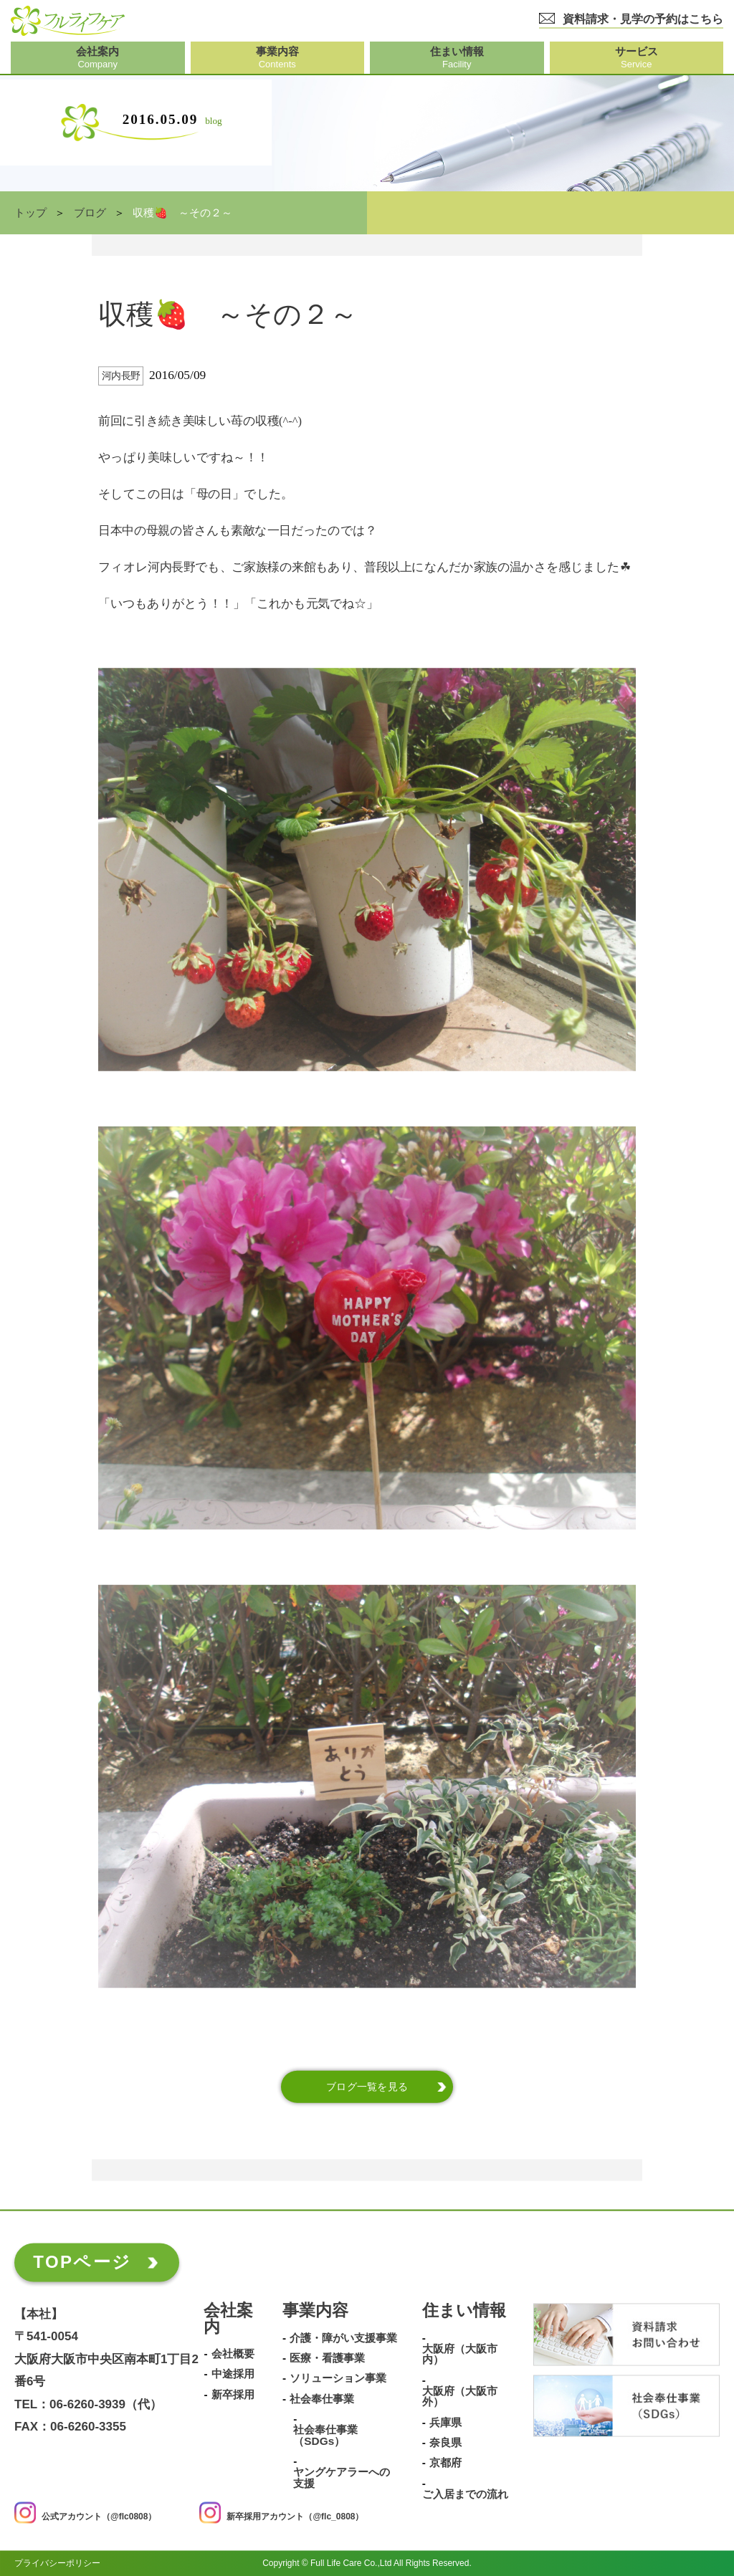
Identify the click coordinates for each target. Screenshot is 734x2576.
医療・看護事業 (327, 2358)
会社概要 (232, 2354)
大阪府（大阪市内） (459, 2354)
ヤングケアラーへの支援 (341, 2478)
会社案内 (228, 2319)
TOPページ (82, 2261)
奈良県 (445, 2442)
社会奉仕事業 (322, 2399)
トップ (30, 213)
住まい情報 (464, 2311)
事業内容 (315, 2311)
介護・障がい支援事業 (343, 2338)
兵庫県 (445, 2422)
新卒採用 (232, 2394)
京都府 (445, 2463)
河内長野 (121, 375)
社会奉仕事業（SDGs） (325, 2436)
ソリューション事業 (338, 2379)
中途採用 (232, 2374)
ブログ (90, 213)
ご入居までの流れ (465, 2494)
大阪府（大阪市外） (459, 2396)
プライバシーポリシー (57, 2563)
